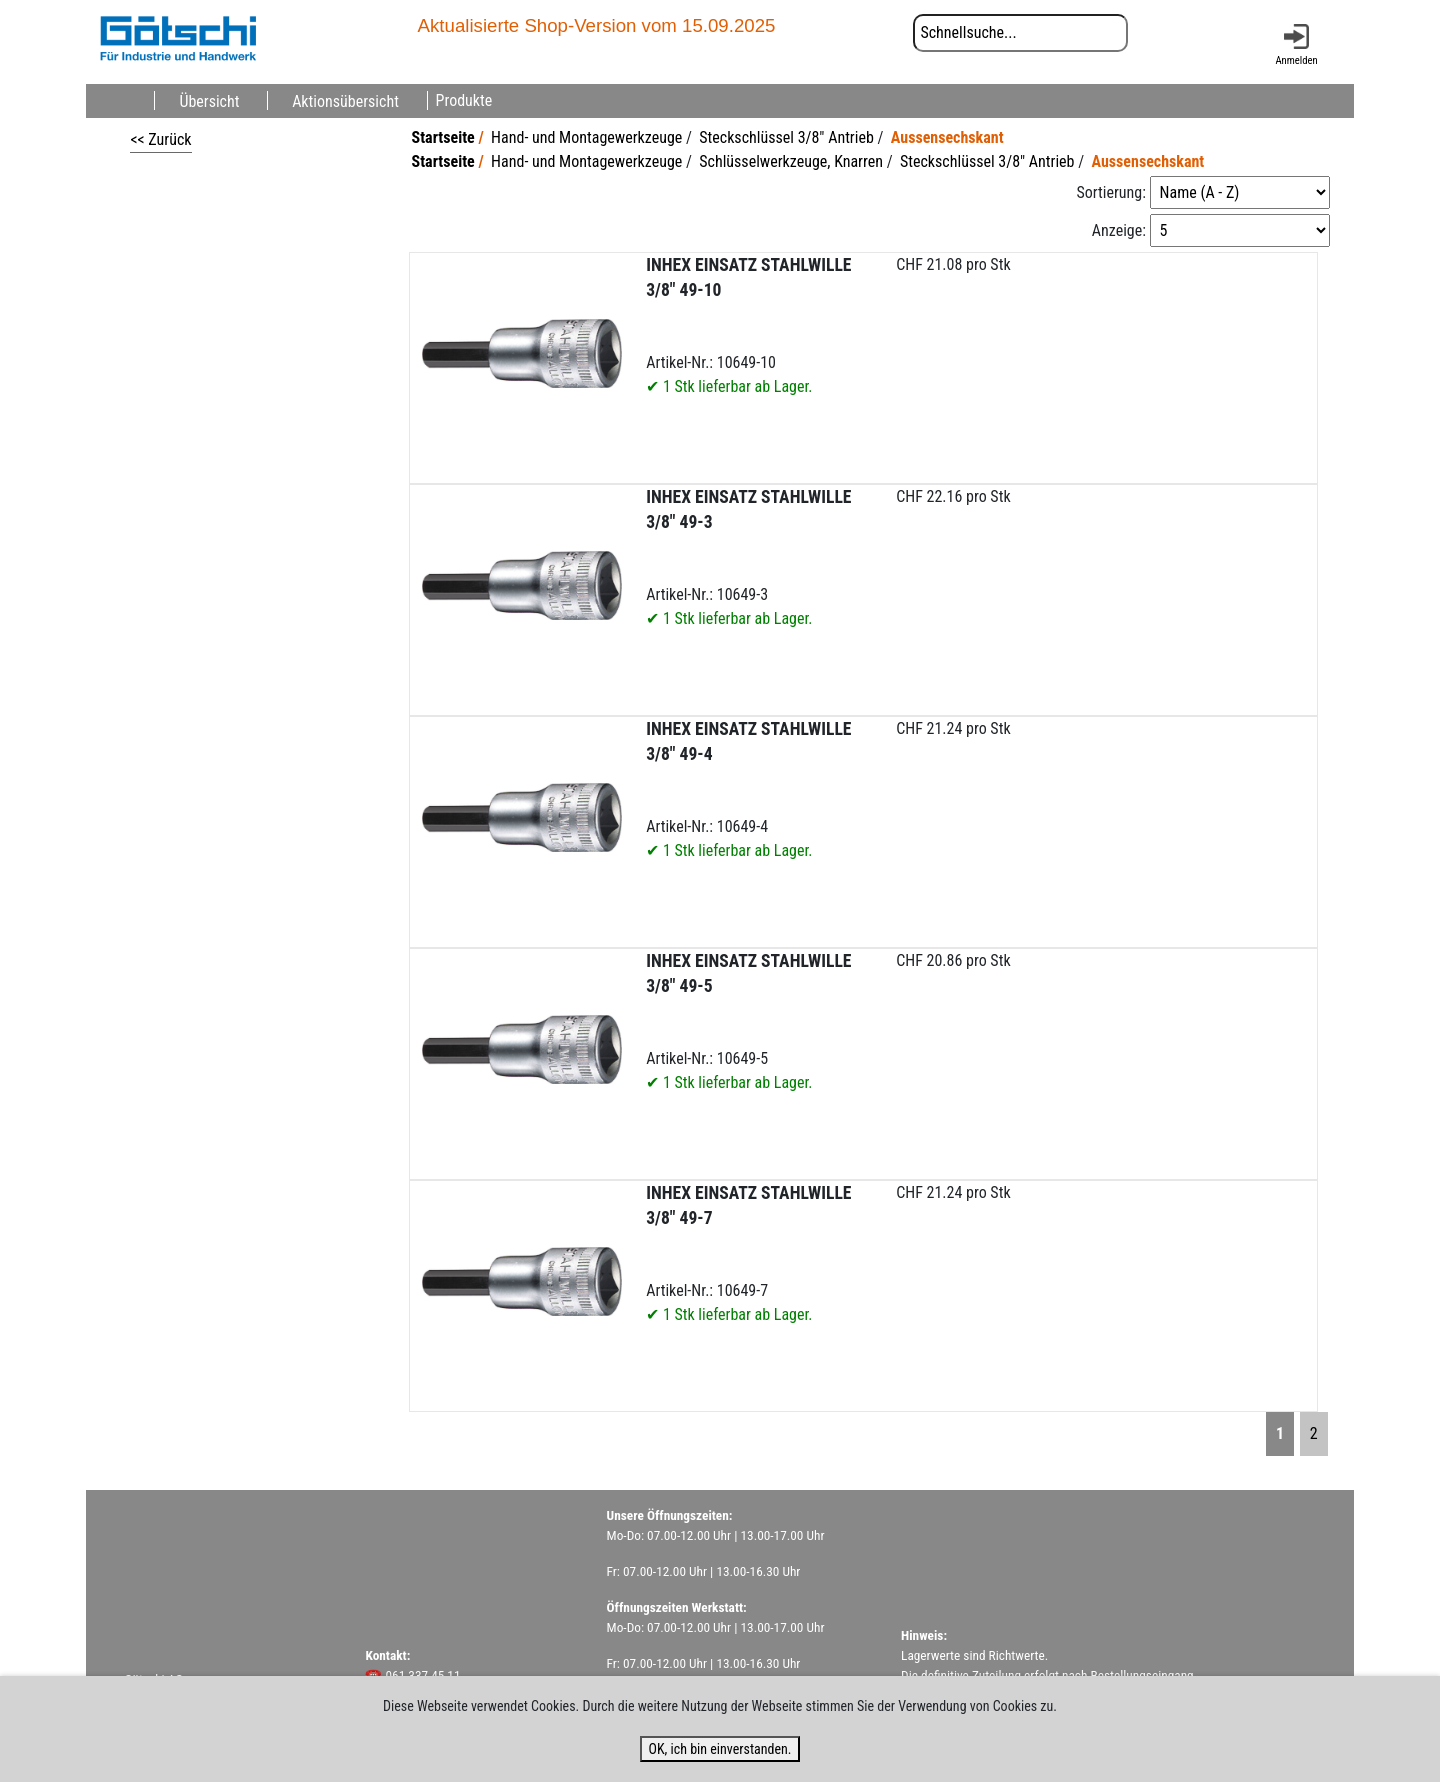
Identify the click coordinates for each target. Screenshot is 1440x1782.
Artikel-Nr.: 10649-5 (748, 1021)
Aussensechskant (947, 137)
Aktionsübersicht (345, 100)
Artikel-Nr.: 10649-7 (748, 1253)
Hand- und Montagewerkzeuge (586, 137)
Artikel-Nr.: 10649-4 (748, 789)
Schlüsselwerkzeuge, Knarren (791, 161)
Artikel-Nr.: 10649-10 (748, 325)
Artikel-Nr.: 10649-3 (748, 557)
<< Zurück (160, 139)
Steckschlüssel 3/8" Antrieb (786, 137)
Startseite (443, 137)
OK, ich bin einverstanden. (719, 1749)
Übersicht (209, 100)
